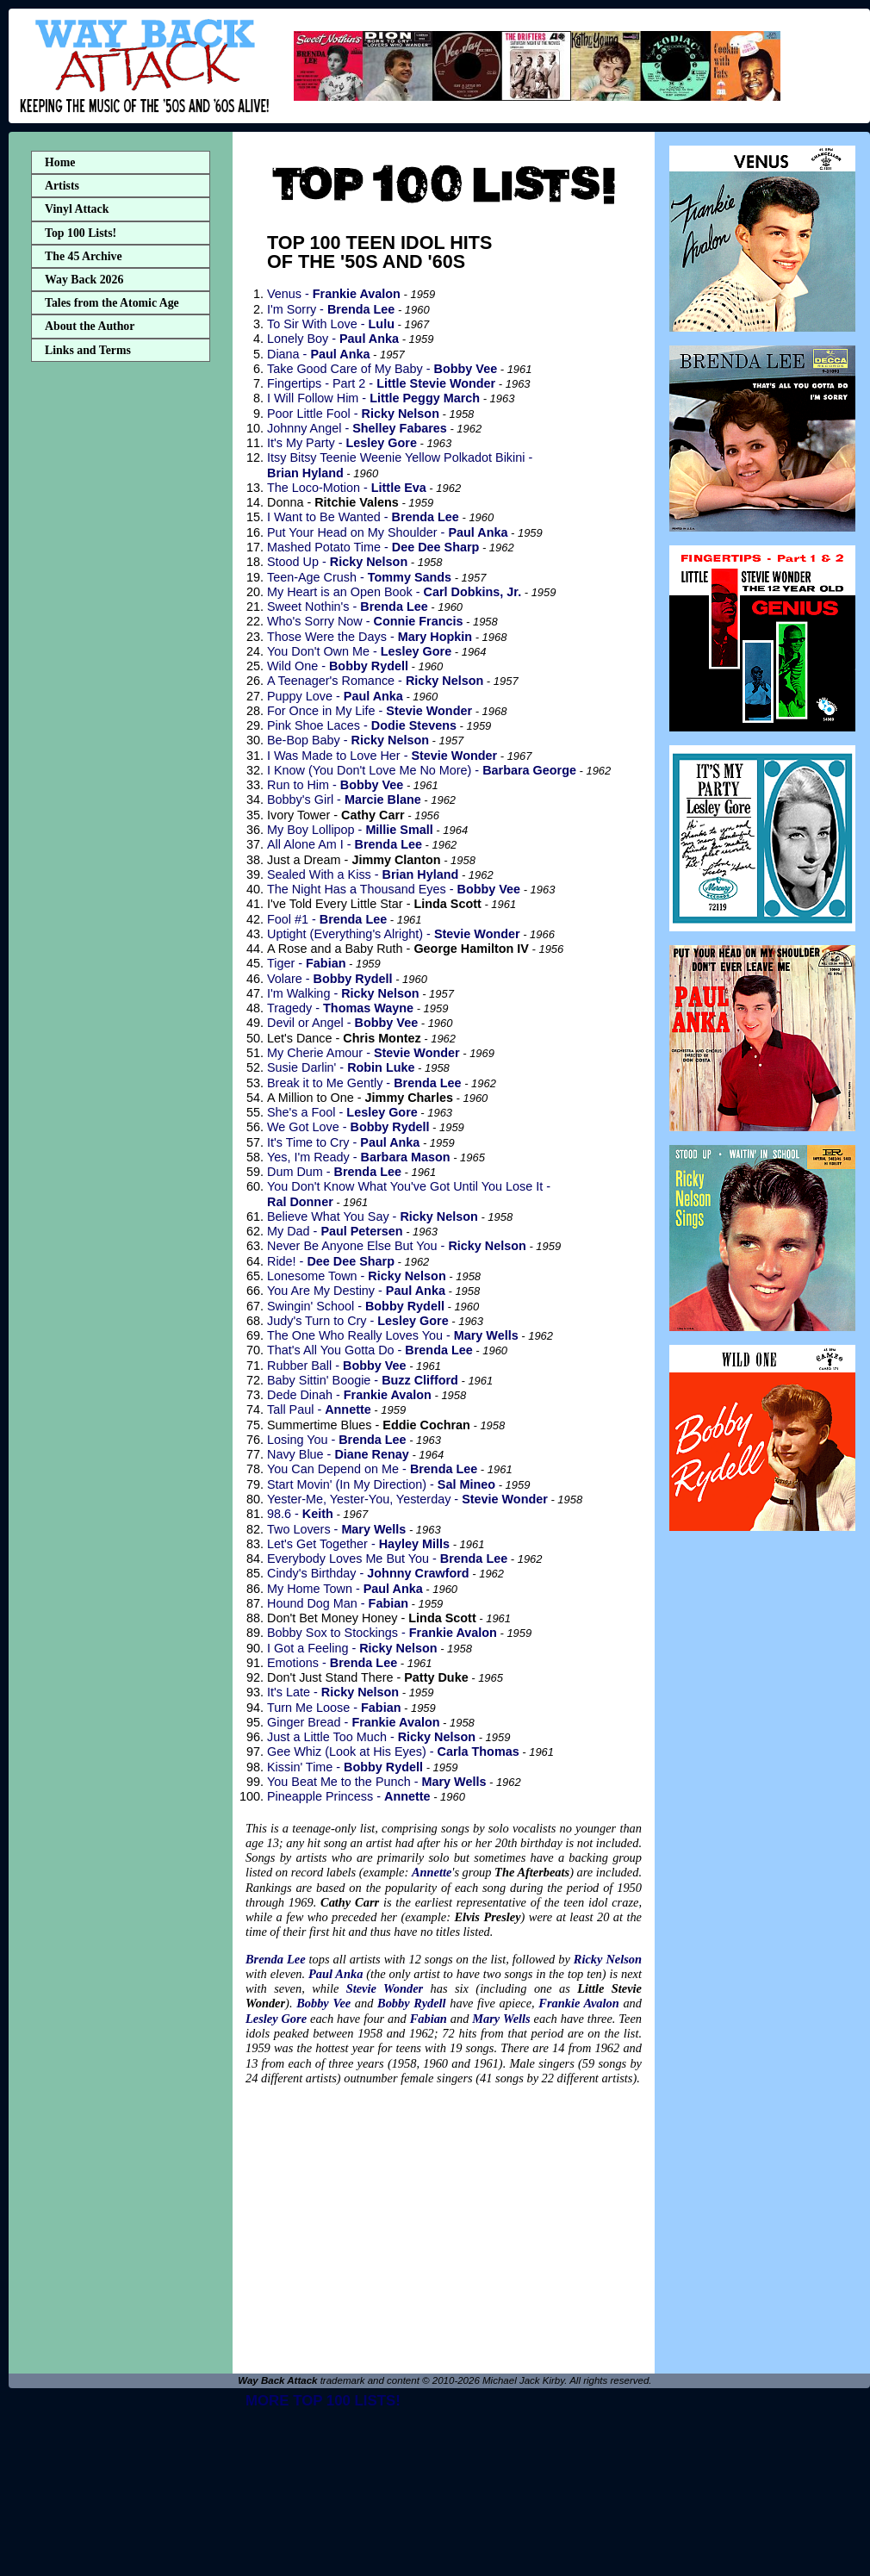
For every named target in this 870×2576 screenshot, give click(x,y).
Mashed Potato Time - (373, 547)
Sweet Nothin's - (347, 606)
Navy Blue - (338, 1454)
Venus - (334, 294)
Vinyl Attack (77, 208)
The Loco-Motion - (346, 488)
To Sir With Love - (331, 324)
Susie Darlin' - (340, 1067)
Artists (62, 185)
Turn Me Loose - (334, 1707)
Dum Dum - (334, 1172)
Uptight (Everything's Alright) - (393, 934)
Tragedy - (340, 1008)
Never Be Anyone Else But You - (396, 1246)
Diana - (318, 354)
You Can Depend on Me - (372, 1469)
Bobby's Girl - (344, 799)
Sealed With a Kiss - (362, 874)
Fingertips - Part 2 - (381, 383)
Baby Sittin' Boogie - (362, 1380)
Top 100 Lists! (80, 233)
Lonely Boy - (333, 338)
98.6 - (300, 1514)
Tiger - (306, 963)
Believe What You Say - (372, 1216)
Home (60, 162)
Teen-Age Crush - (359, 577)
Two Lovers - (336, 1529)
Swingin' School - (355, 1306)
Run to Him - (335, 785)
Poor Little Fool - (353, 413)
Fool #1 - (327, 919)
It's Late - (333, 1692)
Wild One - (337, 666)
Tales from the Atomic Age (112, 302)
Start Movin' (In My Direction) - (381, 1484)
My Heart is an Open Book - (394, 592)
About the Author (89, 326)
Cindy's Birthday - (368, 1573)
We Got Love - (348, 1127)
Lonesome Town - (356, 1276)
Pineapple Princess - (349, 1796)
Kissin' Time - (345, 1767)
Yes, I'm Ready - (359, 1157)
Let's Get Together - (358, 1544)
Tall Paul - (319, 1409)
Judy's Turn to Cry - (358, 1321)
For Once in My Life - (369, 711)
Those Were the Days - (369, 637)
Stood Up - (337, 562)
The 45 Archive (83, 256)
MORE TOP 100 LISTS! (323, 2400)
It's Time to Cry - (343, 1142)
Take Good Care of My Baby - (382, 369)
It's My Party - (342, 443)
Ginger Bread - (353, 1722)
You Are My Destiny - (356, 1290)
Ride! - (331, 1261)
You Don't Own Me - (359, 651)
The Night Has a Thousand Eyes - (393, 889)
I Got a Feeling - (352, 1648)
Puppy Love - (335, 696)
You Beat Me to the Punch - (376, 1782)
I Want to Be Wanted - (363, 517)
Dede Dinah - (349, 1395)
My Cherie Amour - (363, 1053)
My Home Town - (345, 1589)
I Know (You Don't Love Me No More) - (421, 770)
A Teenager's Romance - (375, 681)
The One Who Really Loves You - (393, 1335)
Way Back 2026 (84, 279)
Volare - (330, 979)
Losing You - (337, 1440)
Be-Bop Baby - (348, 740)
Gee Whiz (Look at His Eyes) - (393, 1751)
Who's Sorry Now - (365, 621)
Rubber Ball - (337, 1365)
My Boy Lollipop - (350, 830)
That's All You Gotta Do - (370, 1350)
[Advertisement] (121, 640)
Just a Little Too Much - (371, 1737)
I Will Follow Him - (373, 398)
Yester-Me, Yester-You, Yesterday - (407, 1499)
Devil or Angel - (342, 1023)
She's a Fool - (342, 1112)
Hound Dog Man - (337, 1603)
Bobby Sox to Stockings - (382, 1633)
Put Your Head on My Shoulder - (387, 532)
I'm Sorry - (331, 309)
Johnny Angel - (357, 428)
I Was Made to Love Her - (382, 755)
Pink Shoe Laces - (362, 725)
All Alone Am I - (344, 844)
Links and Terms (88, 350)
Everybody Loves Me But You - (387, 1558)
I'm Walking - (343, 993)
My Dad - (335, 1231)
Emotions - (332, 1663)
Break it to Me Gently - (364, 1083)
